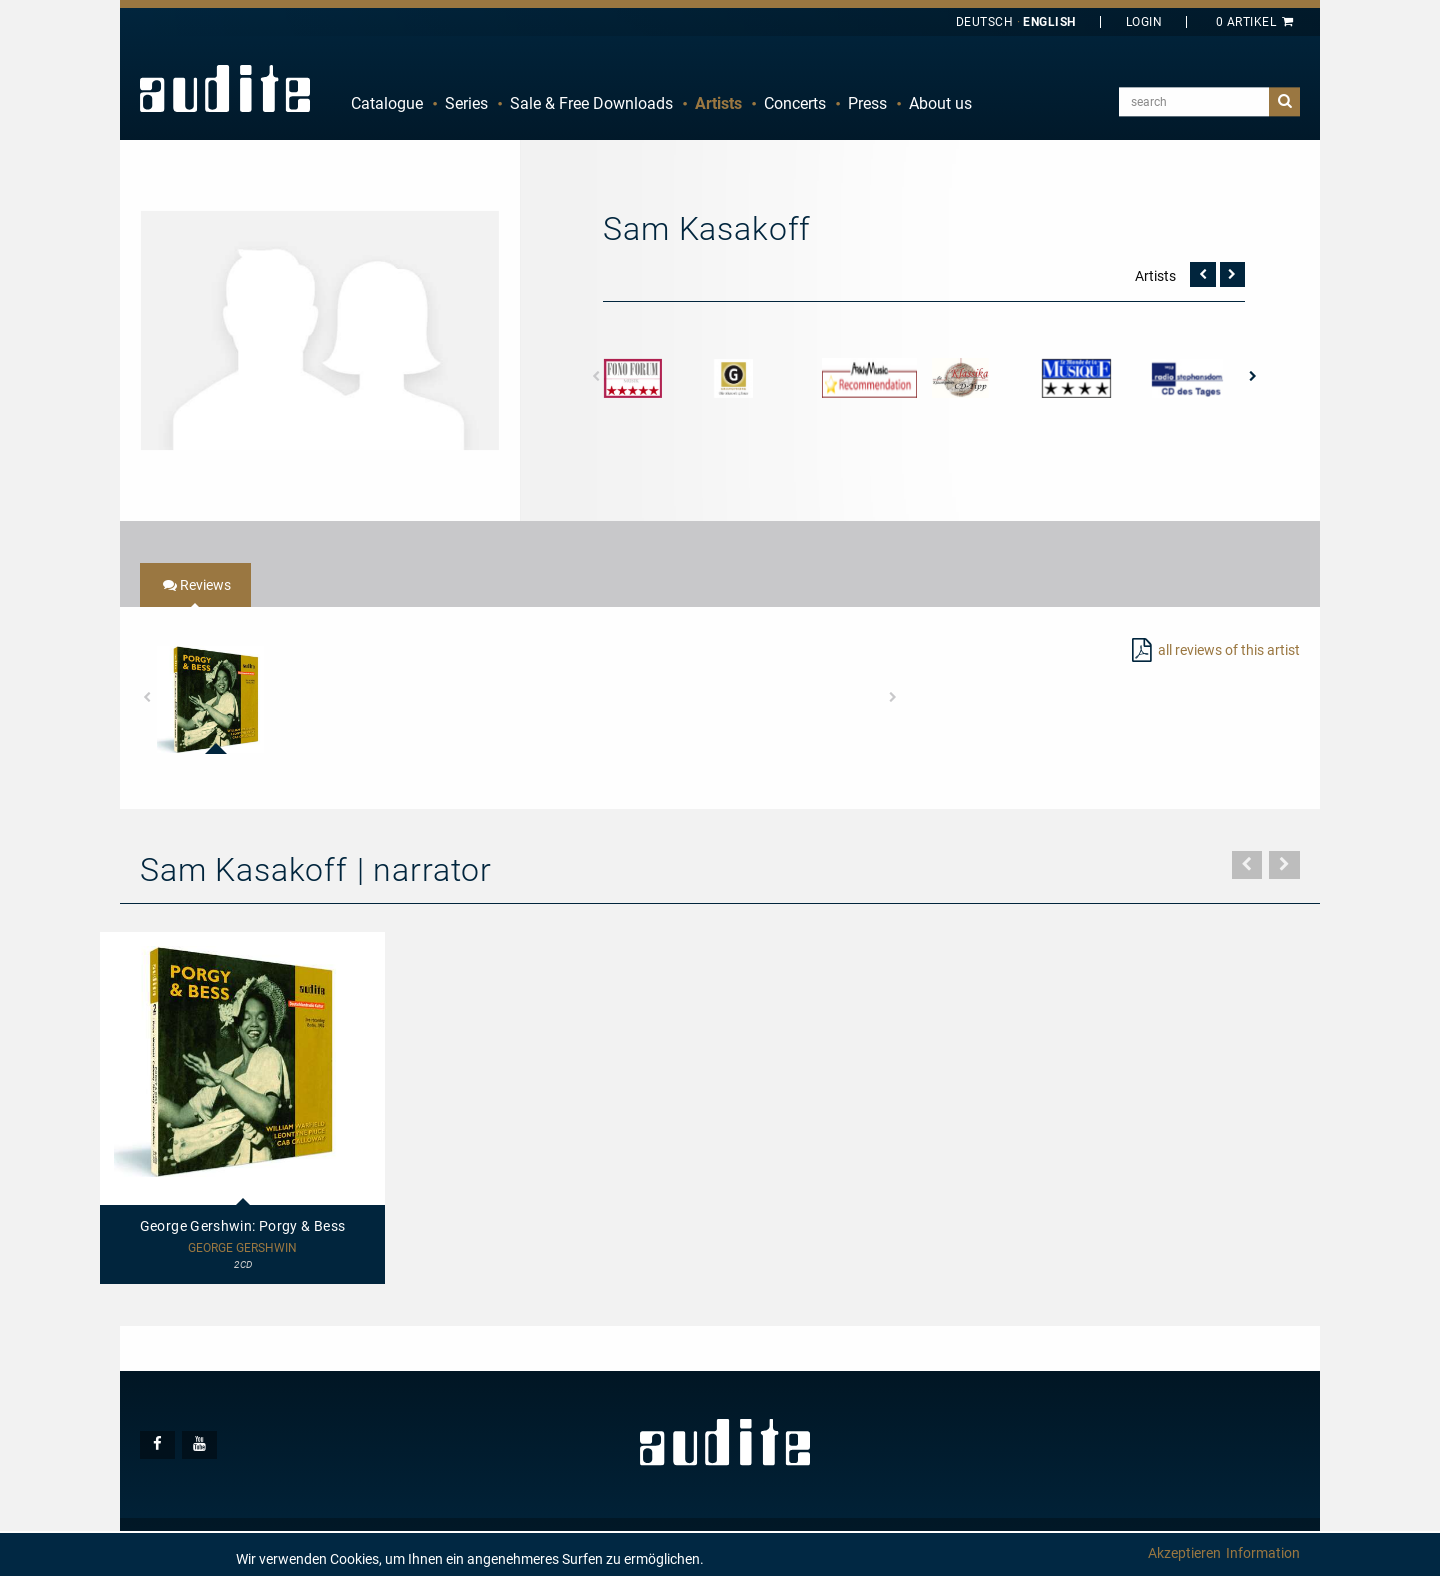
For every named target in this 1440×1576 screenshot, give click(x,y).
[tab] (195, 585)
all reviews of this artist (1229, 650)
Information (1263, 1553)
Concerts (795, 103)
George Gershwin (242, 1248)
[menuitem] (387, 104)
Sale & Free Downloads (591, 103)
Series (466, 103)
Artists (718, 103)
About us (940, 103)
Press (867, 103)
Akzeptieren (1184, 1553)
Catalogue (387, 103)
